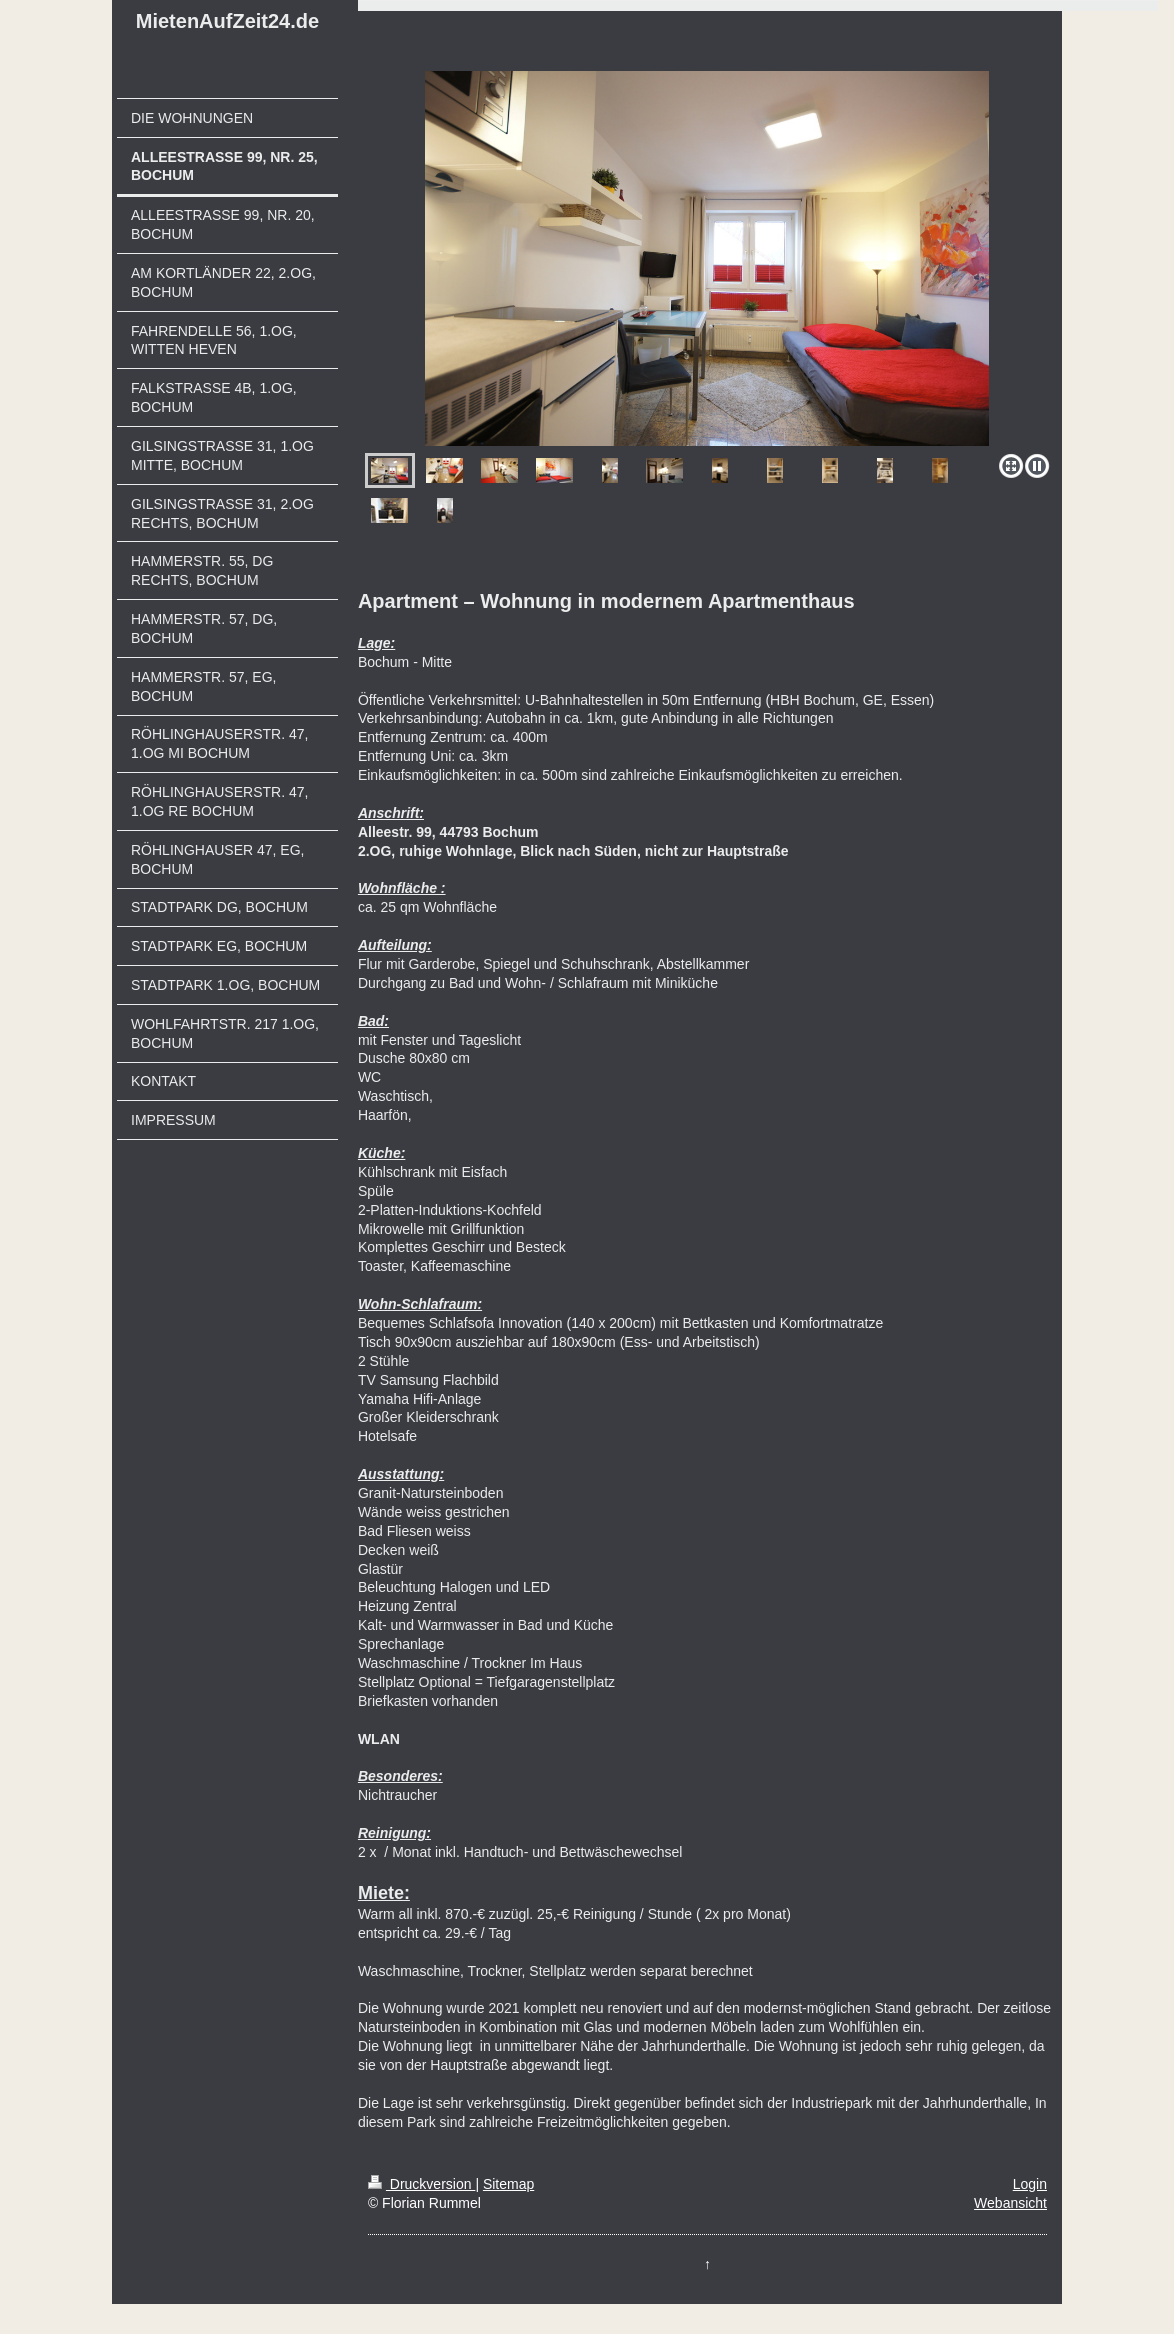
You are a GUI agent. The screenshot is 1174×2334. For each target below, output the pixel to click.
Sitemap (508, 2184)
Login (1030, 2184)
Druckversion (421, 2184)
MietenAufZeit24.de (227, 21)
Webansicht (1010, 2203)
